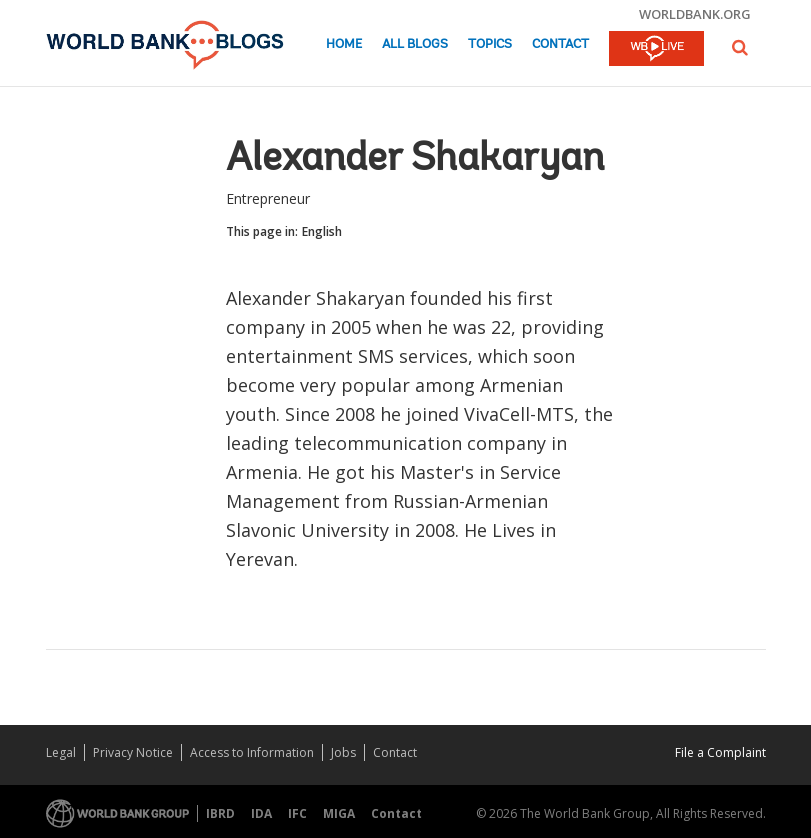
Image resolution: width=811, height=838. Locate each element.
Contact (560, 44)
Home (344, 44)
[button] (740, 47)
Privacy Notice (133, 752)
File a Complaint (720, 752)
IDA (261, 813)
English (322, 231)
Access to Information (252, 752)
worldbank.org (695, 14)
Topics (490, 44)
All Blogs (415, 44)
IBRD (220, 813)
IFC (297, 813)
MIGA (339, 813)
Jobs (343, 752)
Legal (61, 752)
